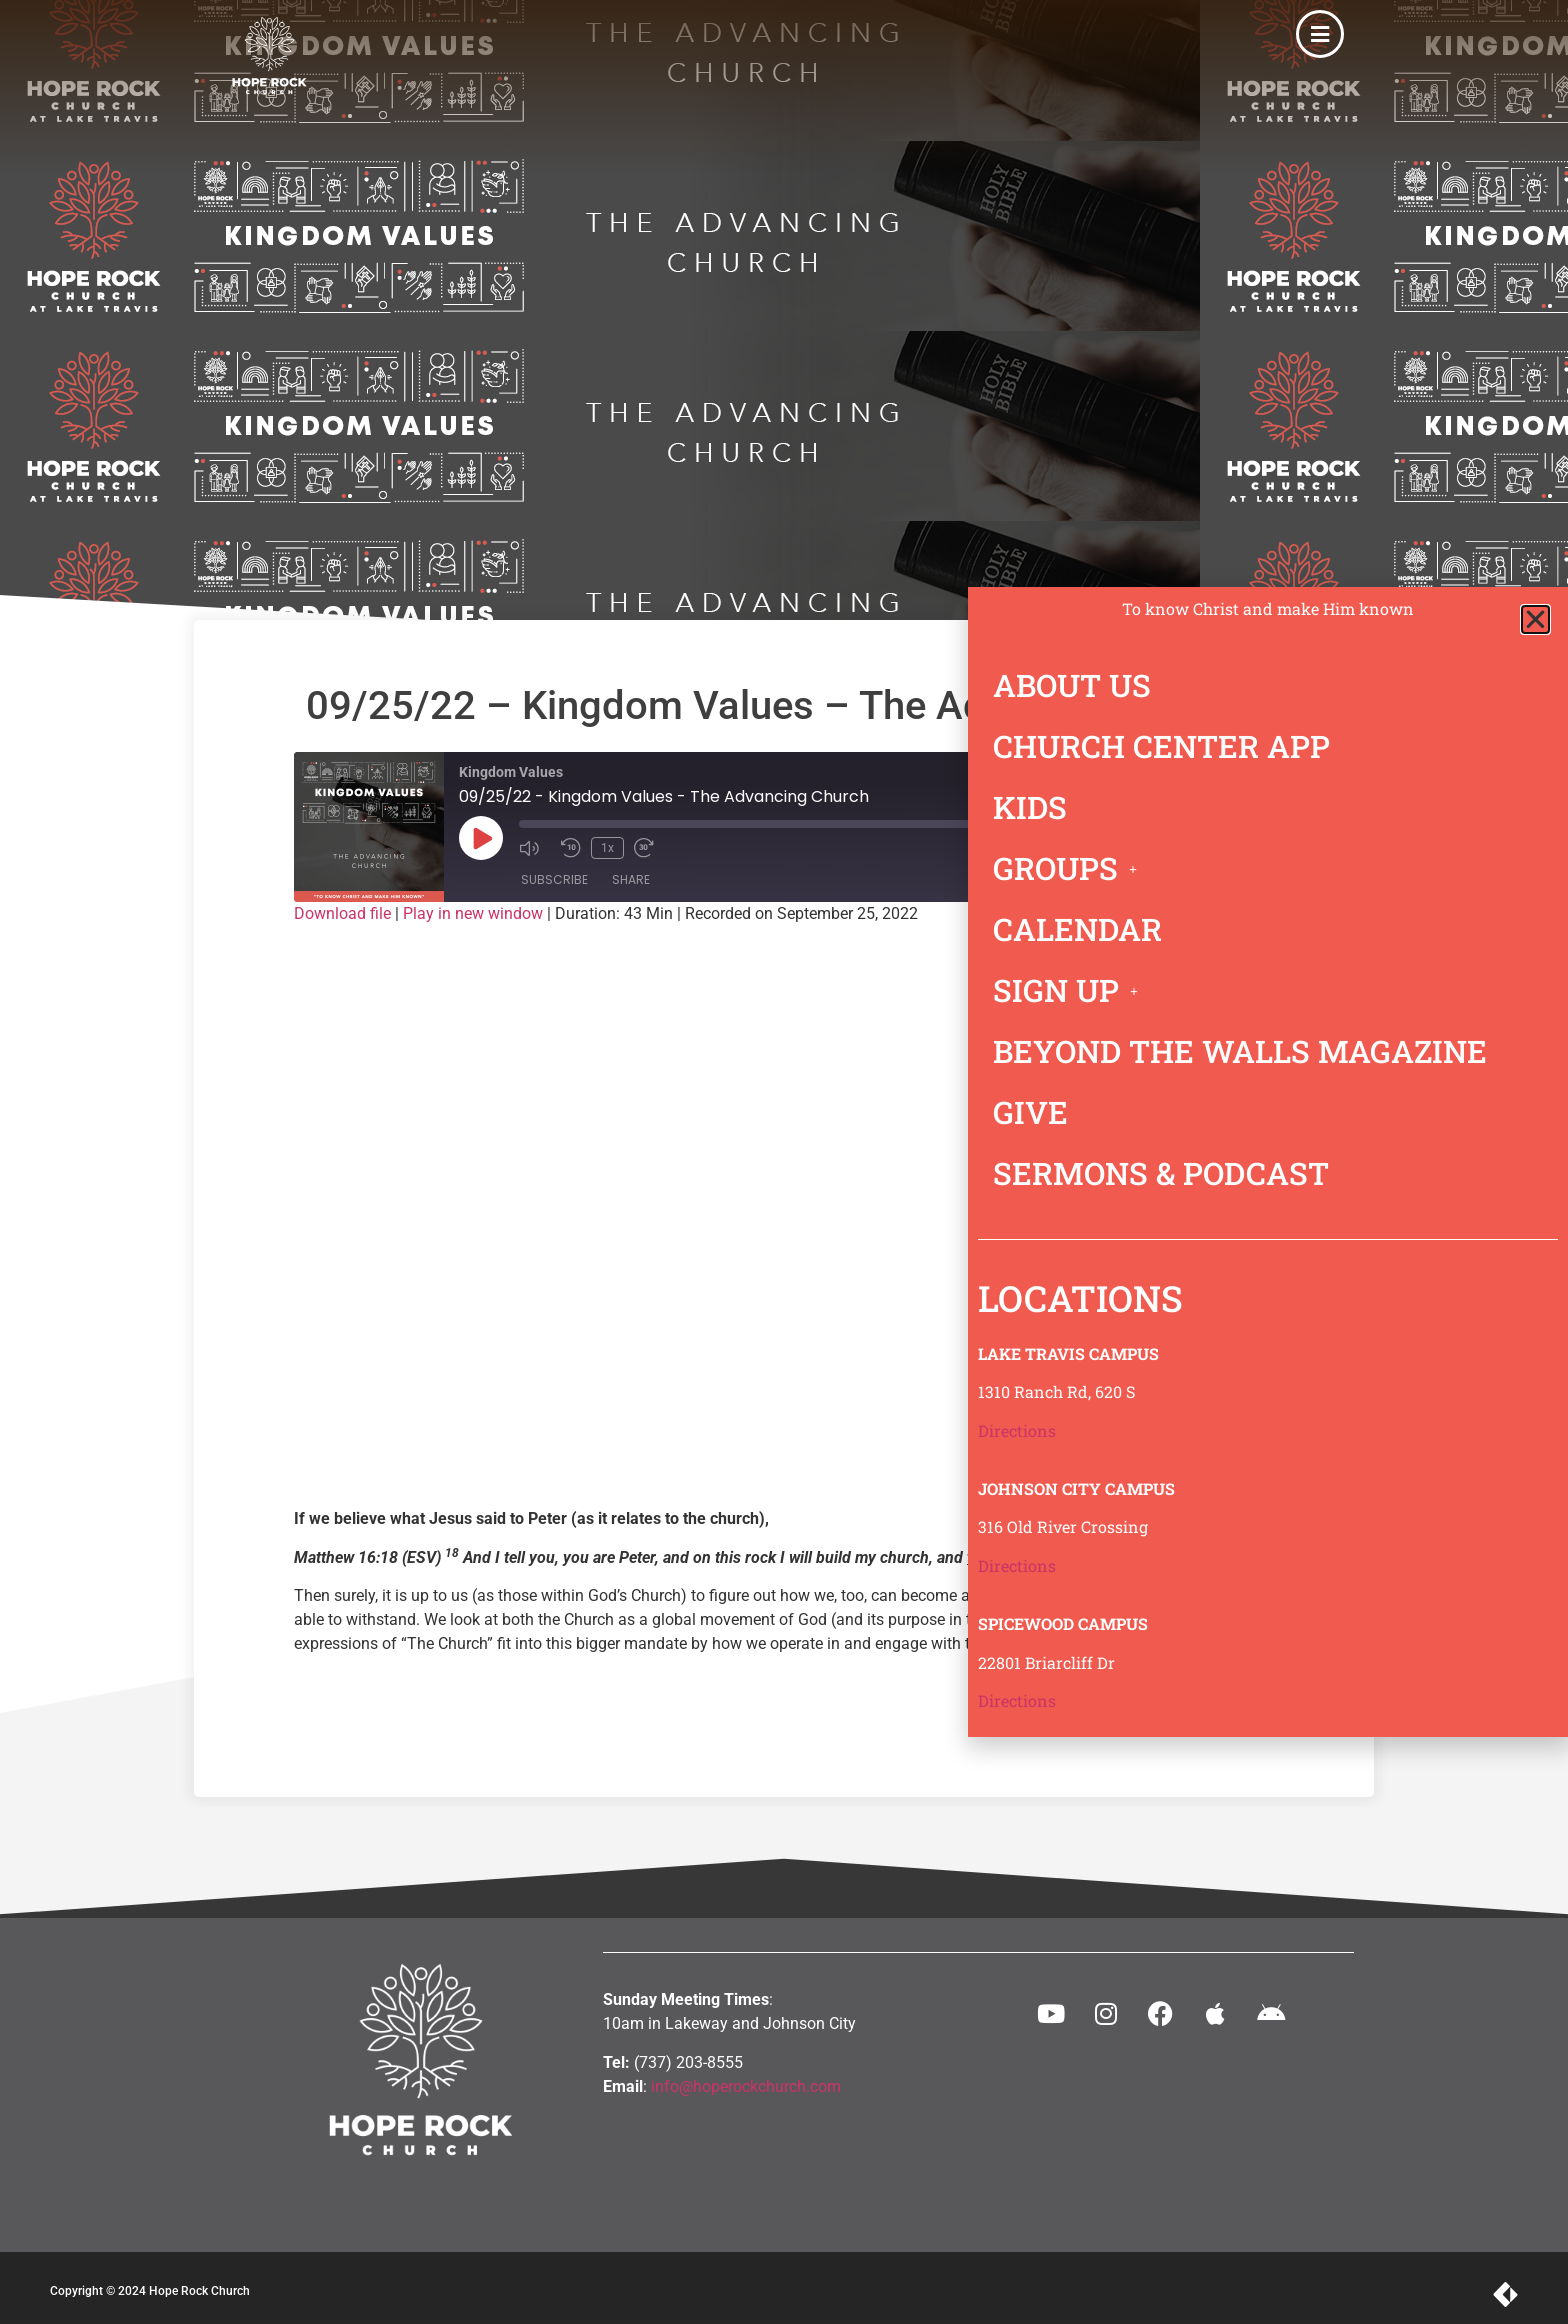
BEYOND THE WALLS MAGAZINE (1240, 1051)
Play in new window (473, 913)
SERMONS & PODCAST (1161, 1173)
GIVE (1030, 1112)
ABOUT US (1072, 685)
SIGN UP (1071, 990)
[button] (1535, 619)
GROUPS (1070, 868)
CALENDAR (1077, 929)
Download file (342, 913)
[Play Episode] (481, 838)
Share (631, 879)
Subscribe (554, 879)
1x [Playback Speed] (607, 848)
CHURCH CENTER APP (1161, 746)
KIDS (1030, 807)
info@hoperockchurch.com (746, 2086)
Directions (1017, 1430)
